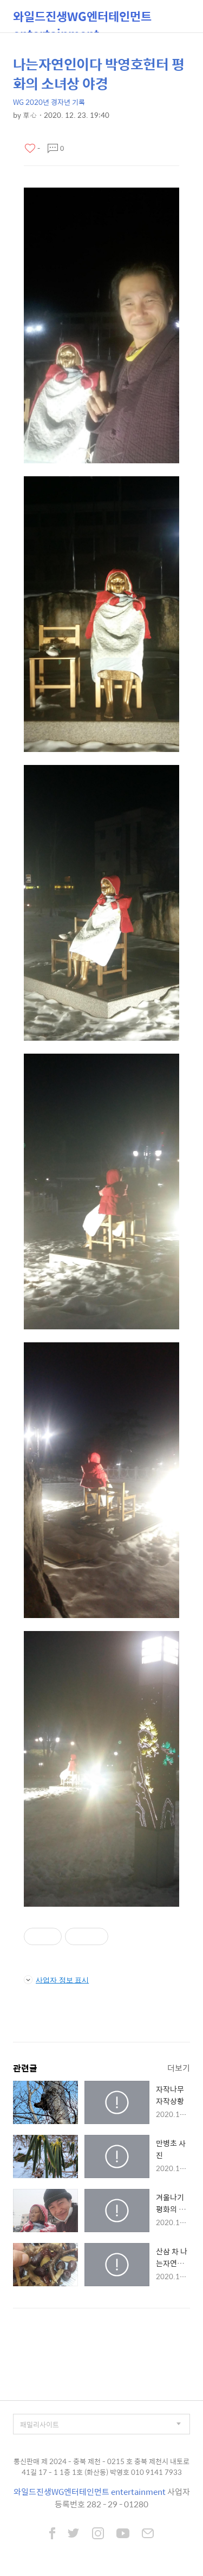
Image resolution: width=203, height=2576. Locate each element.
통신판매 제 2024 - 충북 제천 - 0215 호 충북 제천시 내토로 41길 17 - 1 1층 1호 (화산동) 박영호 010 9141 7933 (101, 2466)
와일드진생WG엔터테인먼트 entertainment (82, 19)
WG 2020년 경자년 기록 (49, 102)
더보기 (178, 2067)
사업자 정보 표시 (56, 1979)
